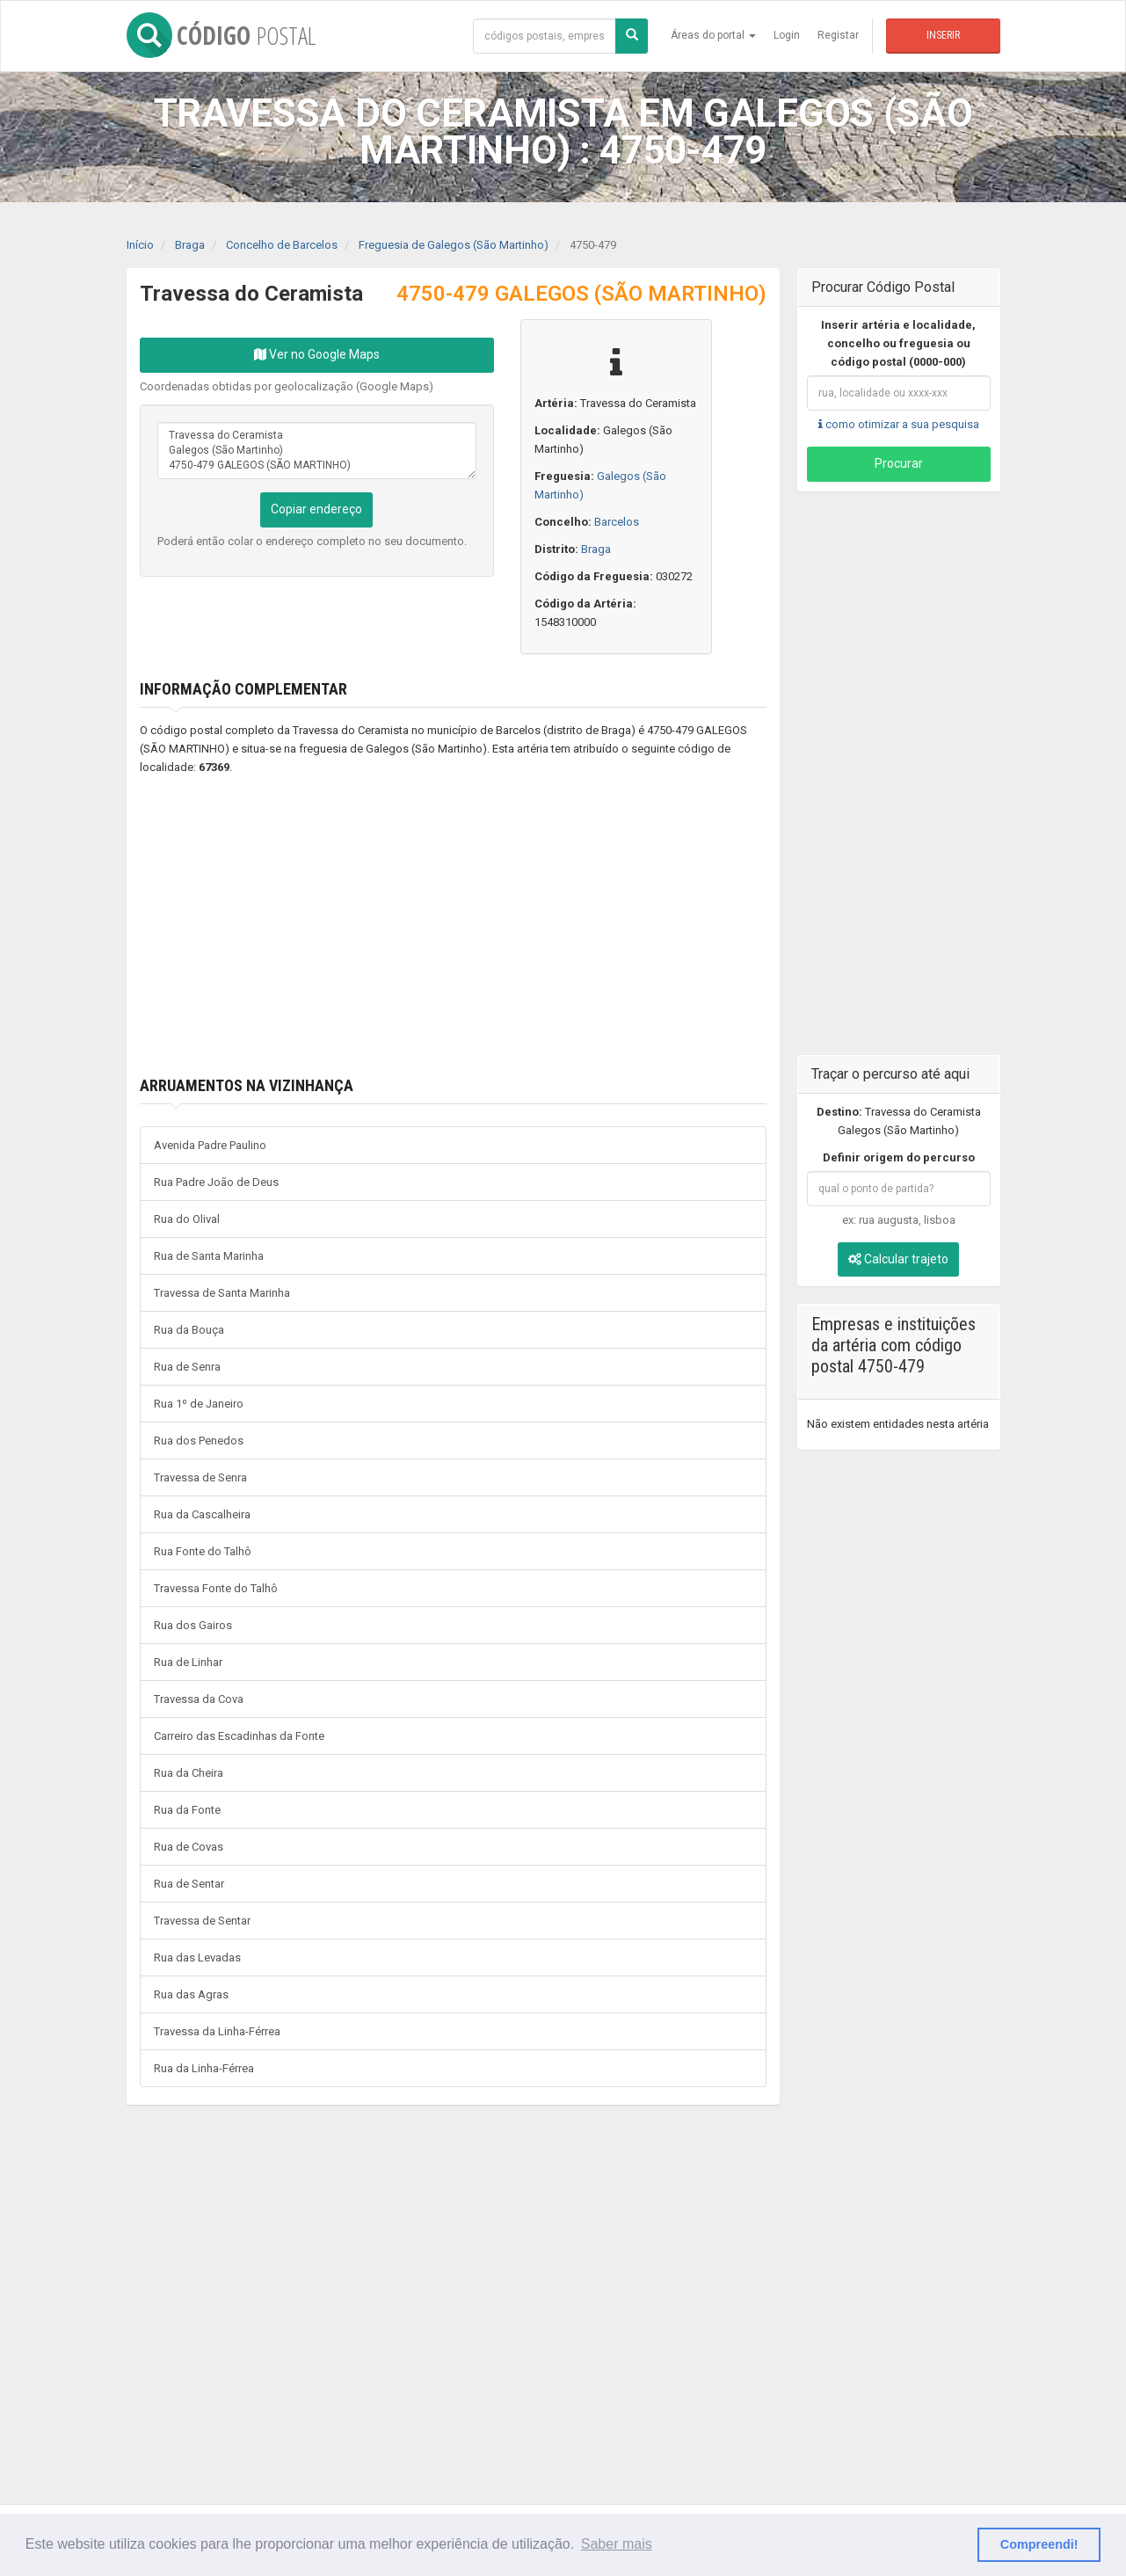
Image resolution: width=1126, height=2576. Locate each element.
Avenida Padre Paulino (210, 1145)
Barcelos (616, 521)
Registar (838, 35)
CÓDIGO (221, 35)
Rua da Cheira (188, 1772)
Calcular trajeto (898, 1259)
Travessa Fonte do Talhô (216, 1588)
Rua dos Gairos (193, 1625)
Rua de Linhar (188, 1662)
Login (787, 35)
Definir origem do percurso (899, 1157)
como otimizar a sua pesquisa (898, 424)
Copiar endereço (316, 509)
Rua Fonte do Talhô (202, 1551)
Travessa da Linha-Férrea (217, 2031)
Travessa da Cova (198, 1699)
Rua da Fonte (187, 1809)
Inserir (943, 35)
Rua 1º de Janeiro (198, 1403)
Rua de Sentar (189, 1883)
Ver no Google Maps (317, 354)
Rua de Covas (188, 1846)
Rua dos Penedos (198, 1440)
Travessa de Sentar (202, 1920)
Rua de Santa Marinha (209, 1256)
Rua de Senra (187, 1366)
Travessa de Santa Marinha (222, 1292)
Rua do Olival (187, 1219)
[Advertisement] (427, 927)
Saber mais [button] (616, 2543)
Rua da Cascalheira (202, 1514)
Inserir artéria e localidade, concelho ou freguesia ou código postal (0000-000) (898, 343)
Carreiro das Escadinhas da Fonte (239, 1736)
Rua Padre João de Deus (216, 1182)
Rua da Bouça (189, 1329)
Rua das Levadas (197, 1957)
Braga (596, 549)
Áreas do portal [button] (713, 35)
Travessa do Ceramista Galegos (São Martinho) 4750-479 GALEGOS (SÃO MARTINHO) (316, 450)
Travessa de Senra (200, 1477)
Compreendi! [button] (1039, 2544)
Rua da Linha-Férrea (204, 2068)
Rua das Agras (191, 1994)
